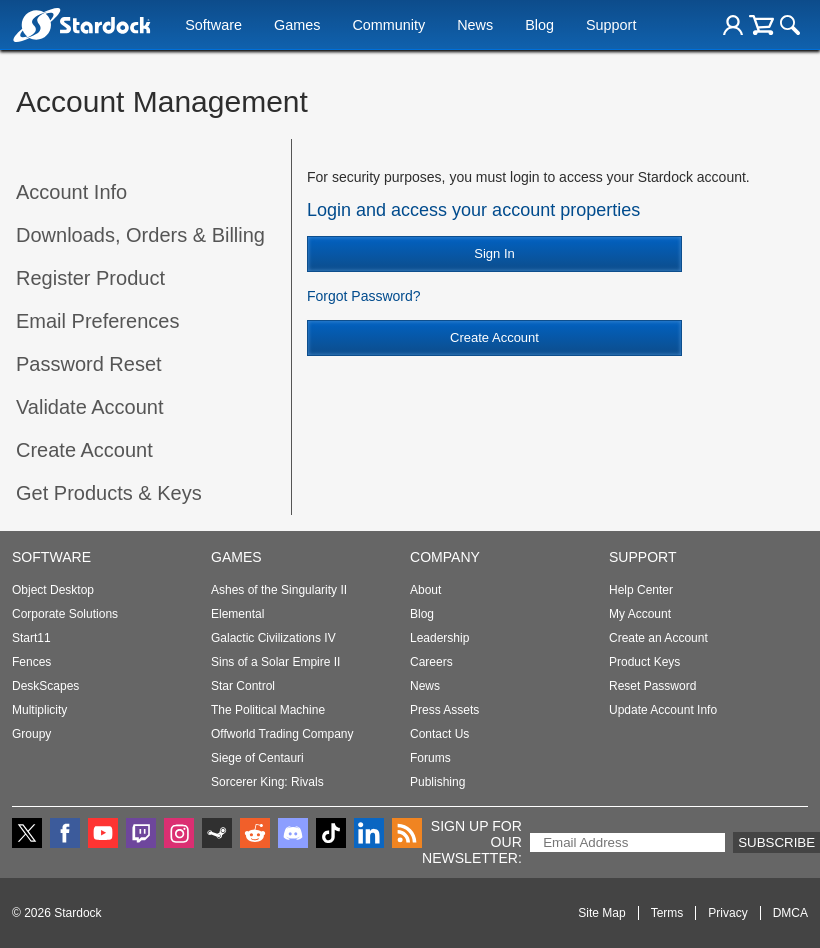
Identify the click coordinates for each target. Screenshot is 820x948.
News (475, 27)
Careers (431, 662)
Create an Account (658, 638)
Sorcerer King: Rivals (267, 782)
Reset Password (652, 686)
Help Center (641, 590)
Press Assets (444, 710)
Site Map (601, 913)
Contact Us (439, 734)
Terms (667, 913)
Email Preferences (97, 321)
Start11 (31, 638)
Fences (31, 662)
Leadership (439, 638)
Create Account (84, 450)
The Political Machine (268, 710)
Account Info (71, 192)
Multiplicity (39, 710)
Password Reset (89, 364)
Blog (539, 27)
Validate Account (90, 407)
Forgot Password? (364, 296)
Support (611, 27)
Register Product (90, 278)
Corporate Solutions (65, 614)
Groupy (31, 734)
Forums (430, 758)
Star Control (243, 686)
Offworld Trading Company (282, 734)
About (425, 590)
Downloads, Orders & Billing (140, 235)
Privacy (727, 913)
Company (445, 557)
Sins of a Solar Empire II (275, 662)
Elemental (237, 614)
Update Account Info (663, 710)
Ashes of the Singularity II (279, 590)
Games (297, 27)
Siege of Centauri (257, 758)
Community (388, 27)
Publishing (437, 782)
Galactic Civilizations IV (273, 638)
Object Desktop (53, 590)
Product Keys (644, 662)
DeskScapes (45, 686)
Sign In (494, 253)
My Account (640, 614)
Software (213, 27)
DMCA (790, 913)
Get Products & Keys (109, 493)
